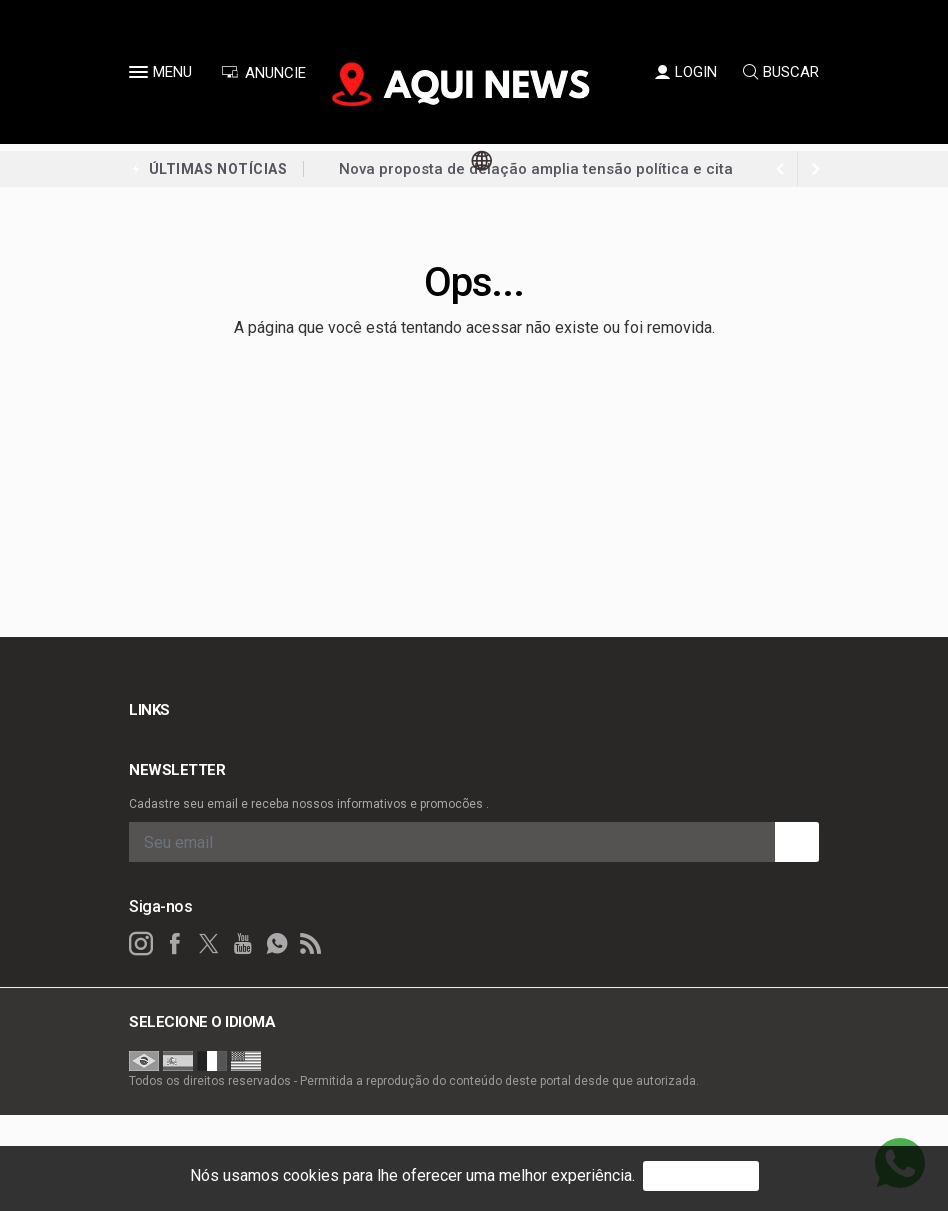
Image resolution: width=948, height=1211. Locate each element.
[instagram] (141, 944)
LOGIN (686, 72)
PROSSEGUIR (701, 1175)
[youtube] (243, 944)
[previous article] (816, 169)
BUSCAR (781, 72)
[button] (141, 76)
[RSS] (311, 944)
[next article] (780, 169)
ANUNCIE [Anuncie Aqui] (263, 73)
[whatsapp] (277, 944)
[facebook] (175, 944)
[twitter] (209, 944)
